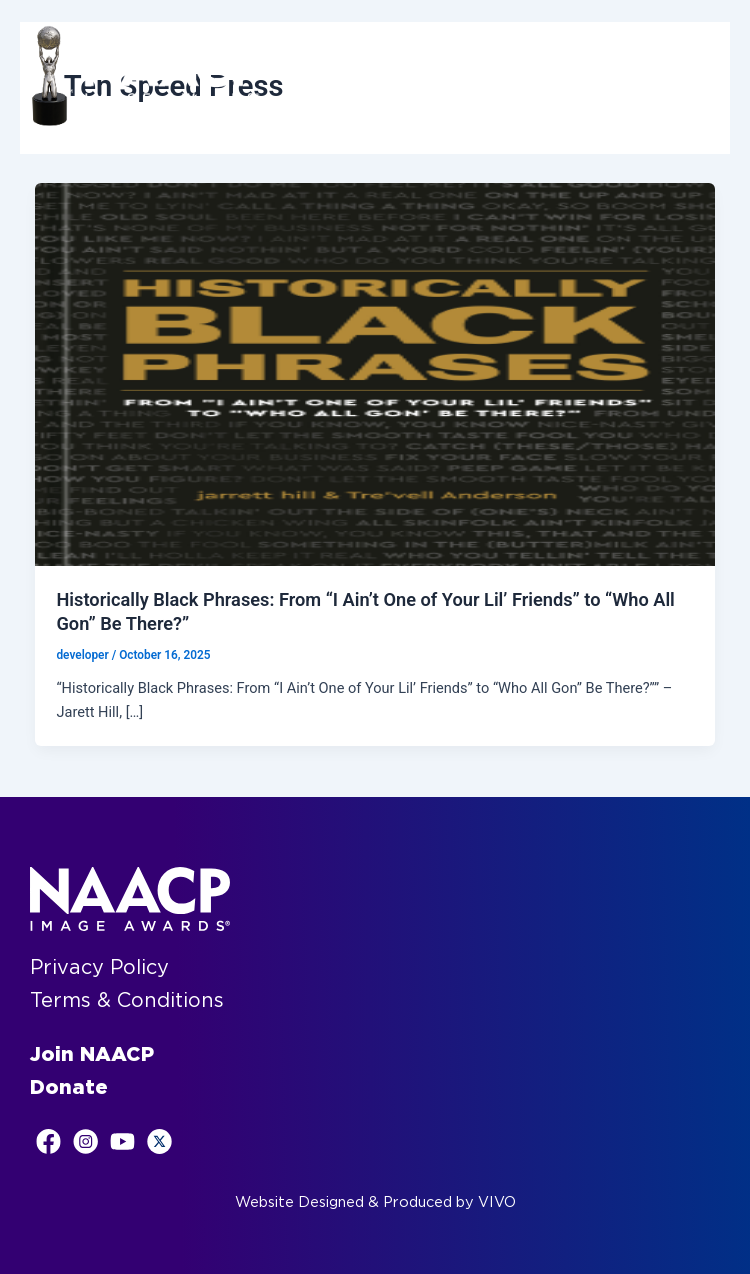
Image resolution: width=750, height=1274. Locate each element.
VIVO (497, 1202)
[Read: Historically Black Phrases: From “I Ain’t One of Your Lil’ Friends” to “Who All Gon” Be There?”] (375, 374)
